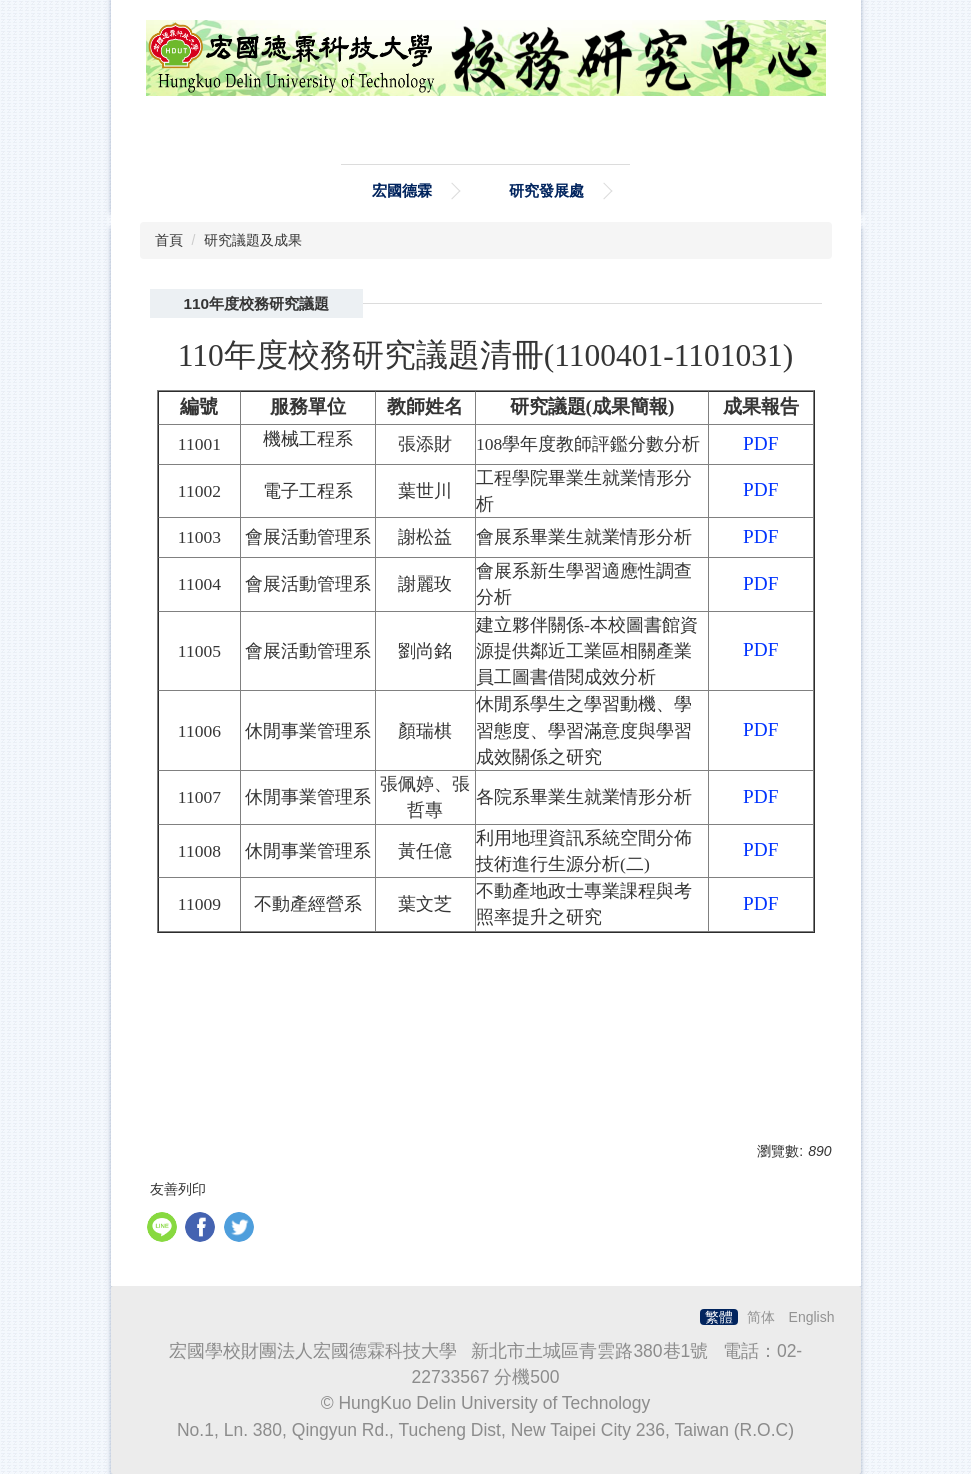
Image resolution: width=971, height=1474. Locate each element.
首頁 (169, 240)
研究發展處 (546, 190)
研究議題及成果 (253, 240)
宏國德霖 (402, 190)
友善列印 (178, 1189)
